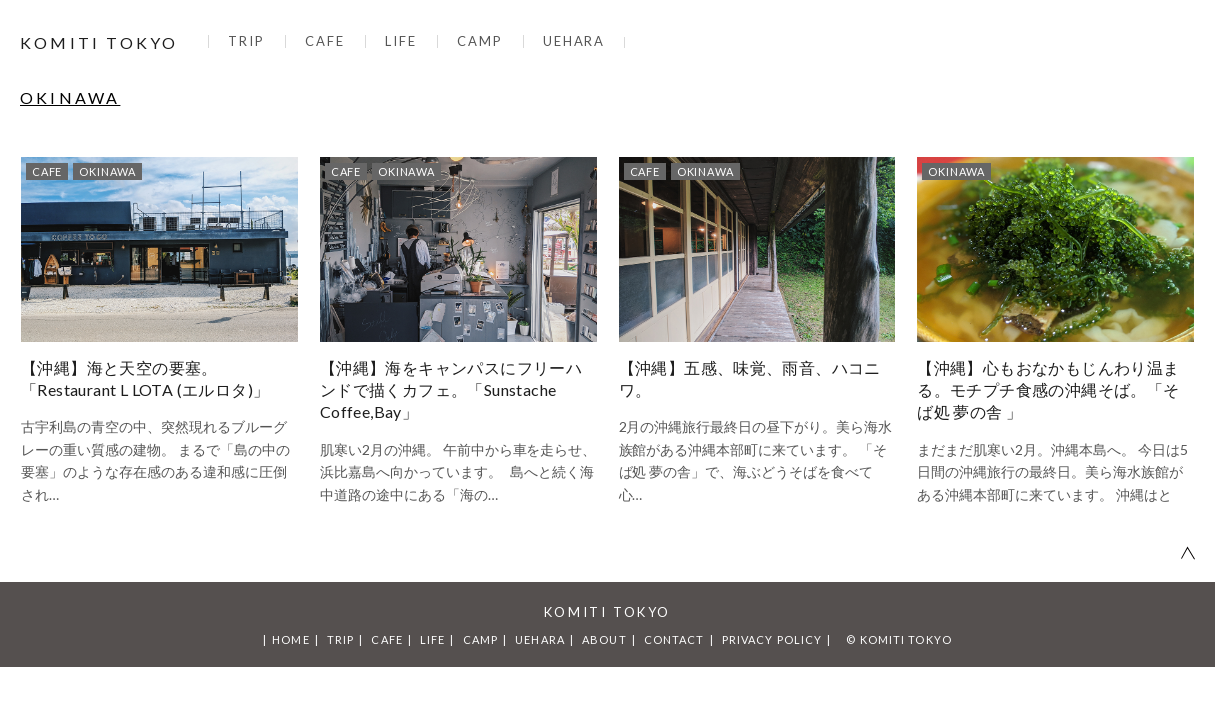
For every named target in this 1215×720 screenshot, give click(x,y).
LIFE (401, 41)
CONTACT (674, 639)
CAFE (325, 41)
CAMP (480, 41)
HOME (290, 639)
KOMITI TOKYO (99, 42)
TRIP (246, 41)
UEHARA (574, 41)
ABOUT (604, 639)
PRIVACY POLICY (772, 639)
